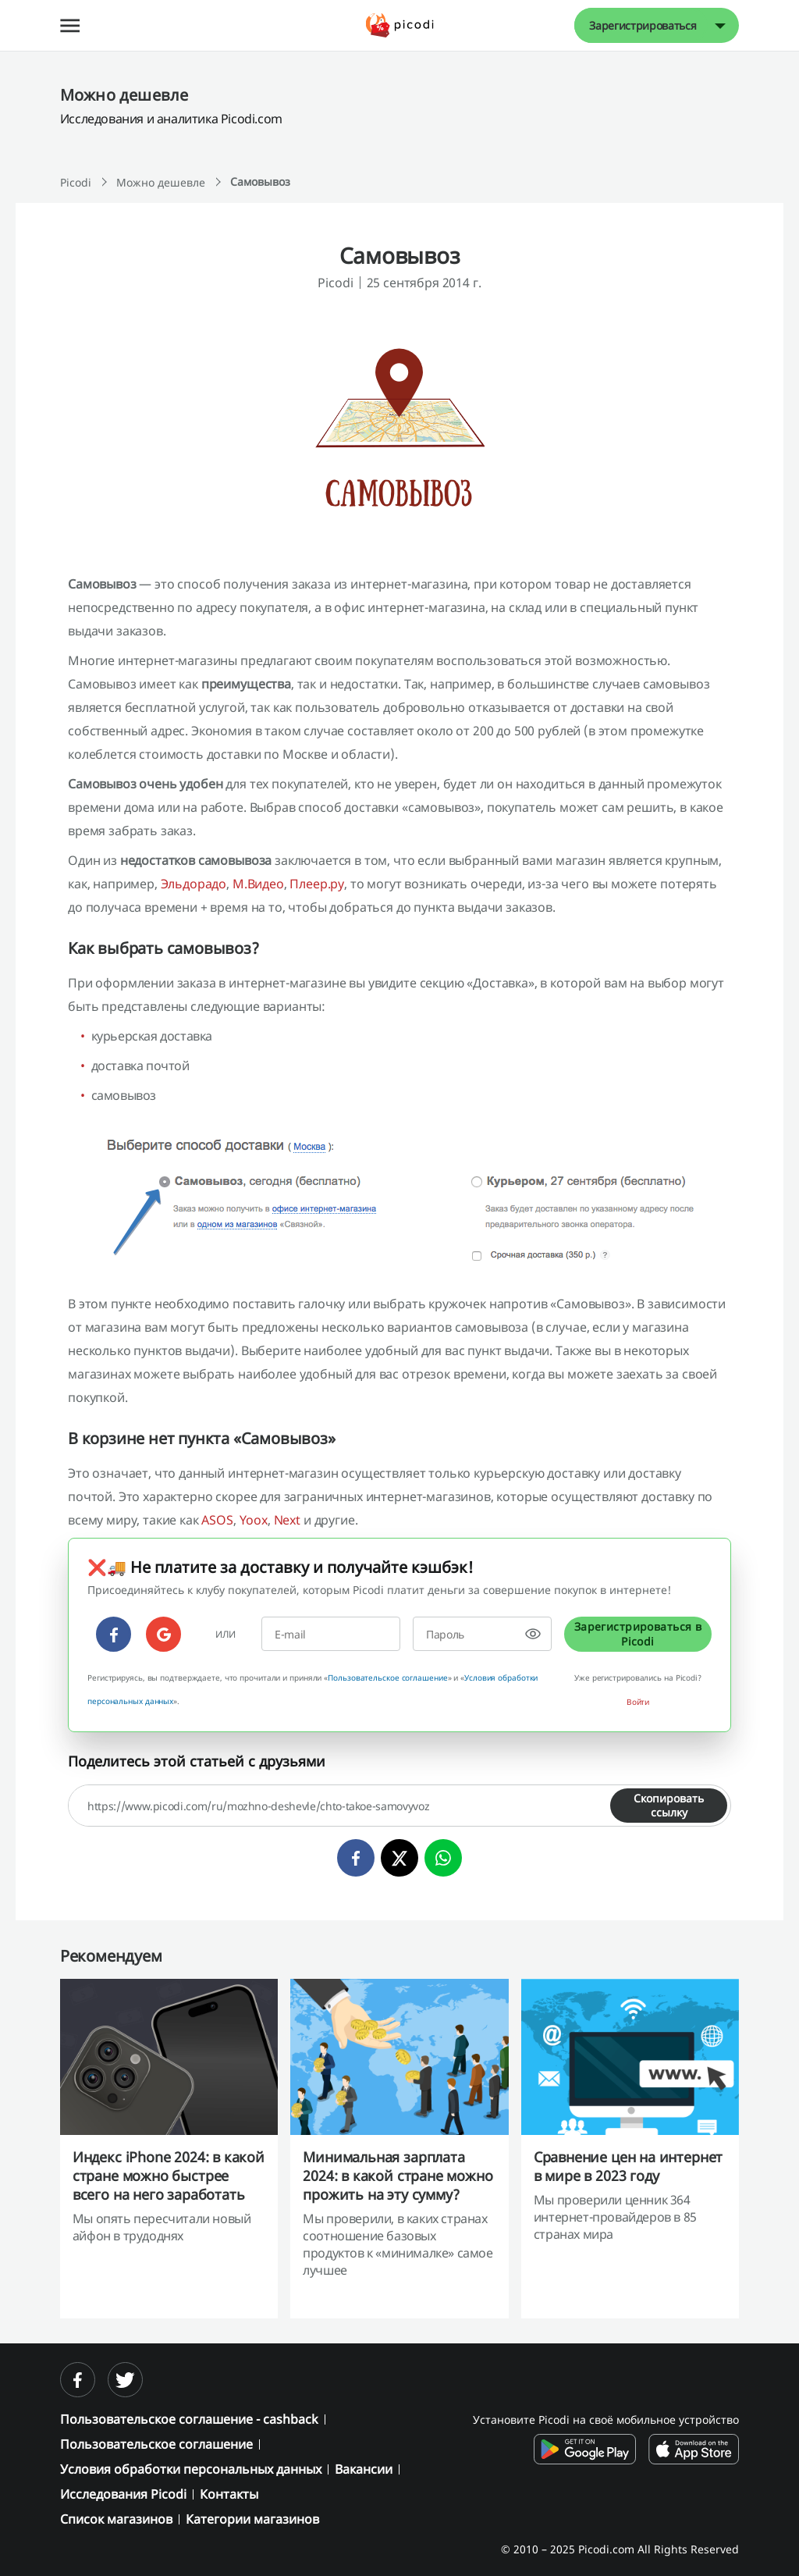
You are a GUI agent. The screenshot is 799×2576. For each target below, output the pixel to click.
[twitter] (399, 1858)
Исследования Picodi (123, 2494)
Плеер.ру (316, 883)
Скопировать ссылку (669, 1805)
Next (287, 1519)
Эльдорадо (194, 883)
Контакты (229, 2494)
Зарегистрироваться (642, 25)
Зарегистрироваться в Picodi (637, 1633)
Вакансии (363, 2469)
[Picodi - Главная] (400, 25)
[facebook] (113, 1634)
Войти (638, 1701)
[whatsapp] (443, 1858)
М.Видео (258, 883)
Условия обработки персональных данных (190, 2469)
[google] (163, 1634)
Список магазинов (116, 2519)
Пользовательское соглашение (387, 1677)
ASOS (217, 1519)
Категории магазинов (252, 2519)
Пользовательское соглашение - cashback (189, 2419)
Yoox (254, 1519)
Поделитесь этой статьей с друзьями (196, 1761)
